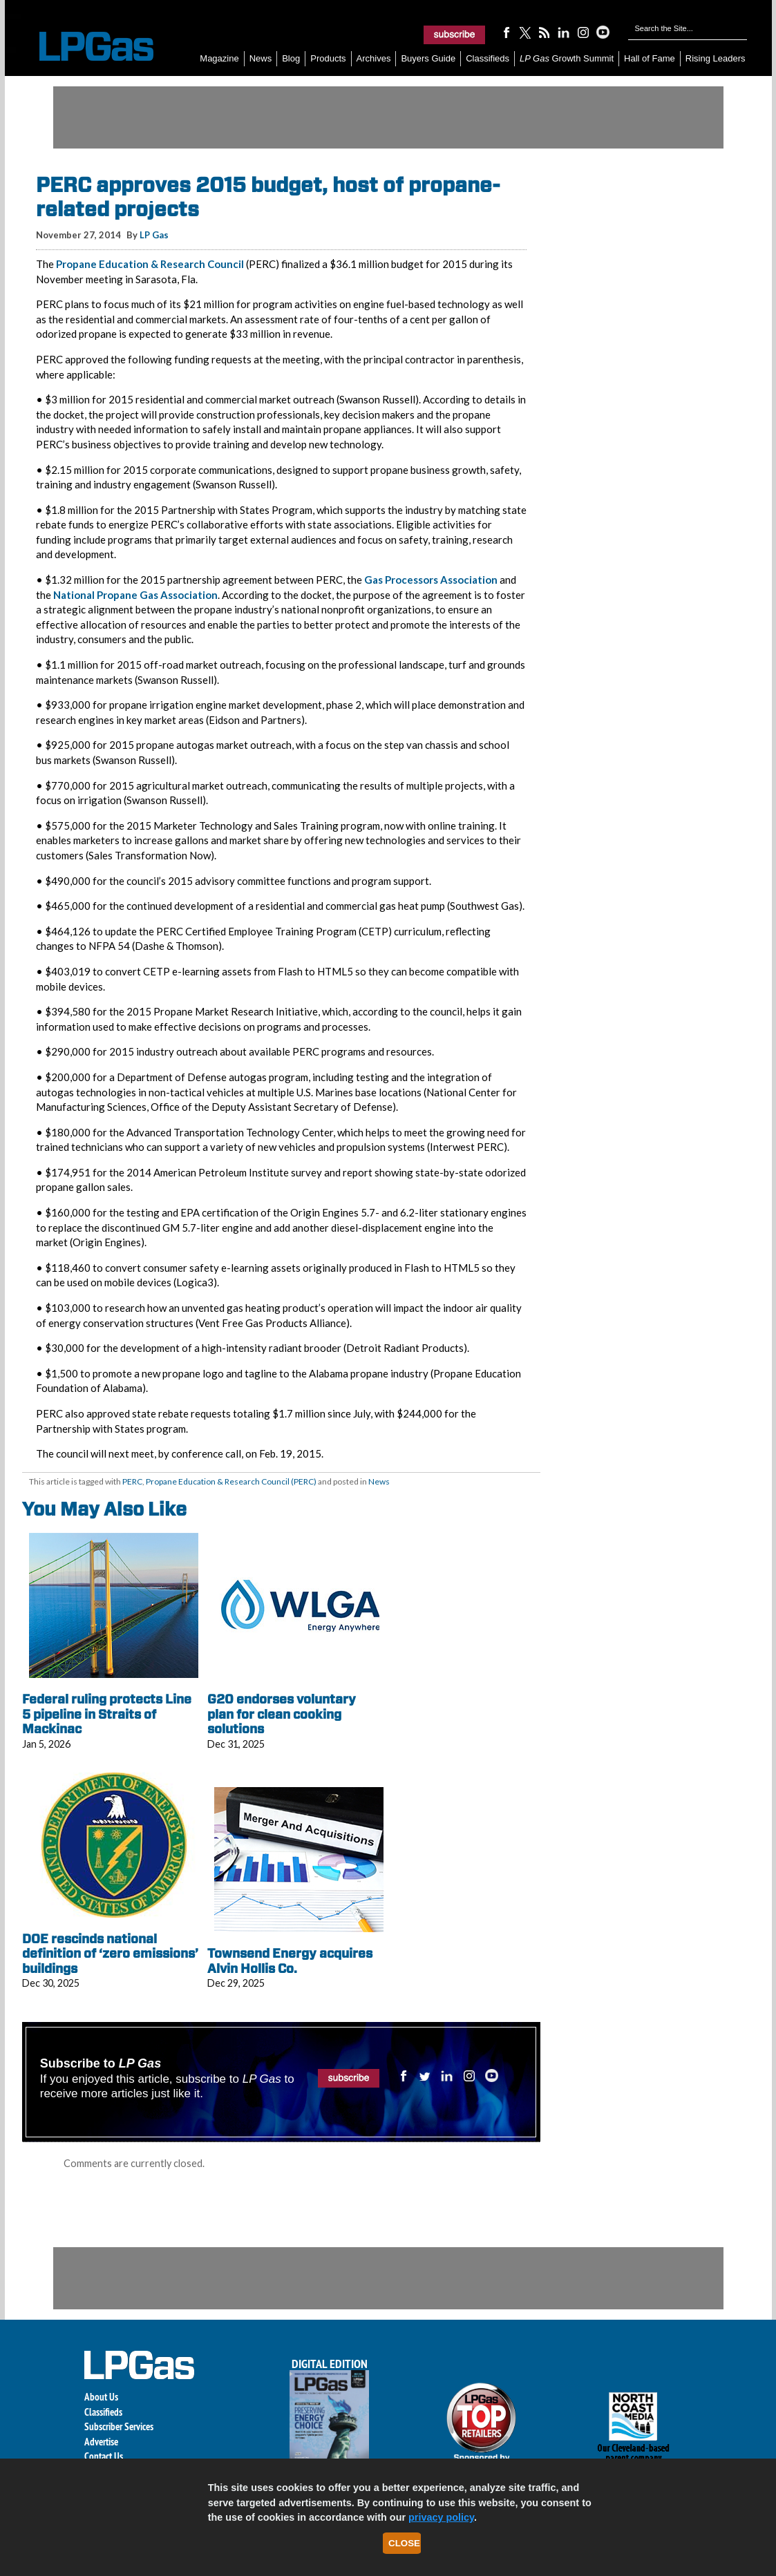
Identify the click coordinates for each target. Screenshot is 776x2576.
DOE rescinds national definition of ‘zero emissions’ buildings (110, 1953)
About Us (101, 2396)
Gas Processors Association (431, 579)
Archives (374, 58)
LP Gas (154, 234)
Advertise (101, 2441)
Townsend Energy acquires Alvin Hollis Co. (289, 1961)
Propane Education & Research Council (150, 264)
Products (328, 58)
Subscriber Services (118, 2426)
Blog (291, 58)
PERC (132, 1481)
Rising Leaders (715, 58)
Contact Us (103, 2456)
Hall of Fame (649, 58)
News (260, 58)
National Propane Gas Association (135, 595)
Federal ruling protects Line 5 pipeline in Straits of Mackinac (106, 1714)
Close (404, 2543)
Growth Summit (567, 58)
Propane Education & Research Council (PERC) (231, 1481)
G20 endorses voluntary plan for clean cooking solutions (281, 1714)
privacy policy (441, 2517)
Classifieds (487, 58)
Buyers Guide (428, 58)
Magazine (219, 58)
